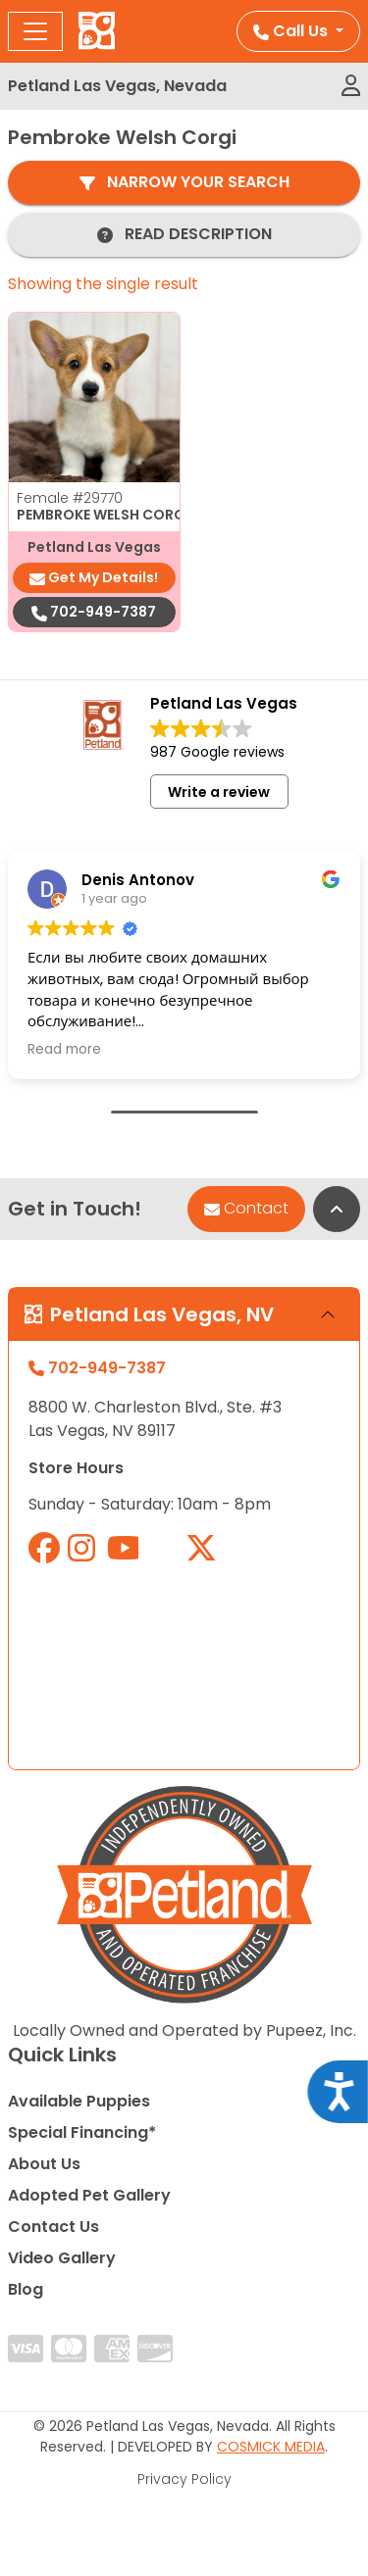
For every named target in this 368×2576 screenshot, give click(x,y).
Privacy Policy (184, 2479)
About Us (44, 2164)
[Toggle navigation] (35, 31)
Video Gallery (62, 2258)
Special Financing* (82, 2132)
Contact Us (53, 2226)
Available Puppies (79, 2101)
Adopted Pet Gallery (89, 2195)
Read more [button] (64, 1050)
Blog (25, 2289)
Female (70, 498)
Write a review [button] (219, 792)
